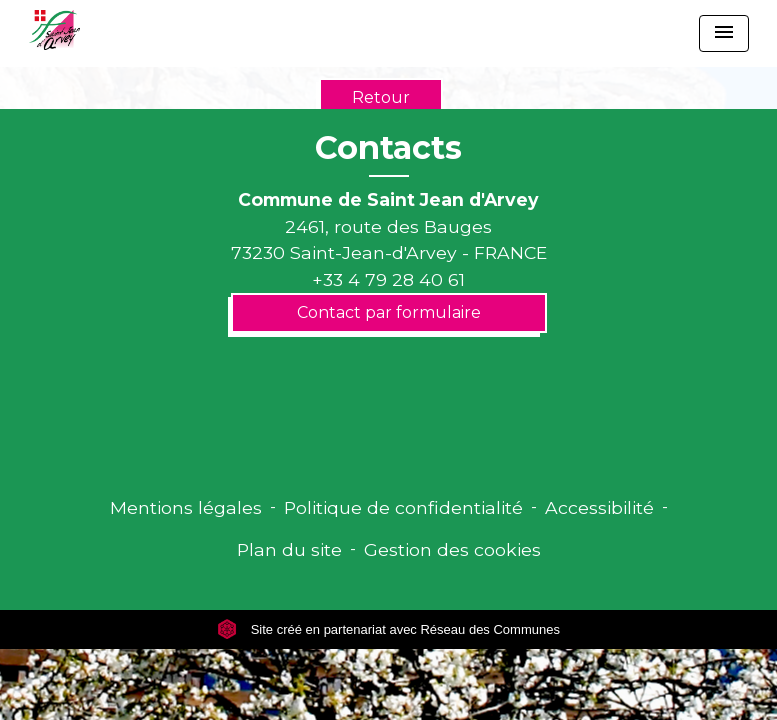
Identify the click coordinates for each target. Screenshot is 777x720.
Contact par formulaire (389, 312)
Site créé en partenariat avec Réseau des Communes (388, 629)
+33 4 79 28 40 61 (388, 279)
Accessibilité (599, 507)
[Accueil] (54, 30)
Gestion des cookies (452, 549)
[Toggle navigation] (724, 33)
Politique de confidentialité (403, 507)
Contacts (388, 148)
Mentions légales (186, 507)
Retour (381, 97)
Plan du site (289, 549)
